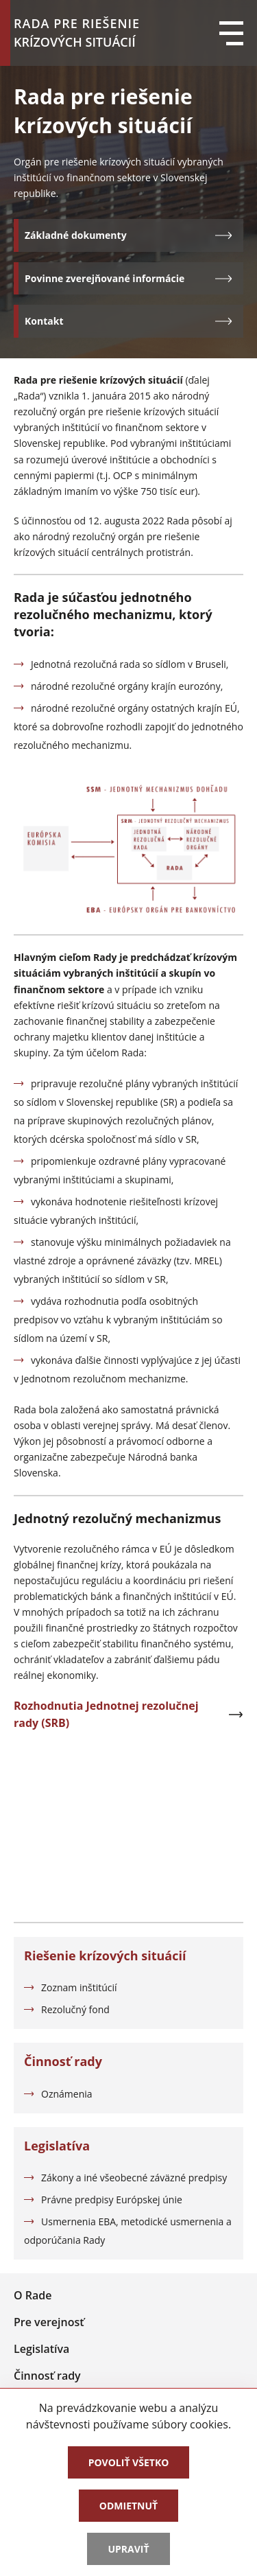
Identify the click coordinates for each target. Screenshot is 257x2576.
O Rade (32, 2295)
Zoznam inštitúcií (79, 1987)
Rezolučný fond (75, 2009)
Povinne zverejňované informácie (128, 278)
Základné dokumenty (128, 235)
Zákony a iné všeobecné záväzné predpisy (134, 2177)
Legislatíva (41, 2348)
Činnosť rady (47, 2375)
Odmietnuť (128, 2505)
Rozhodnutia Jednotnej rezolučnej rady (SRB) (128, 1714)
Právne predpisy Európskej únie (111, 2199)
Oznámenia (67, 2093)
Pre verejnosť (49, 2322)
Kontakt (128, 320)
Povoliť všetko (128, 2462)
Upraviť (128, 2548)
